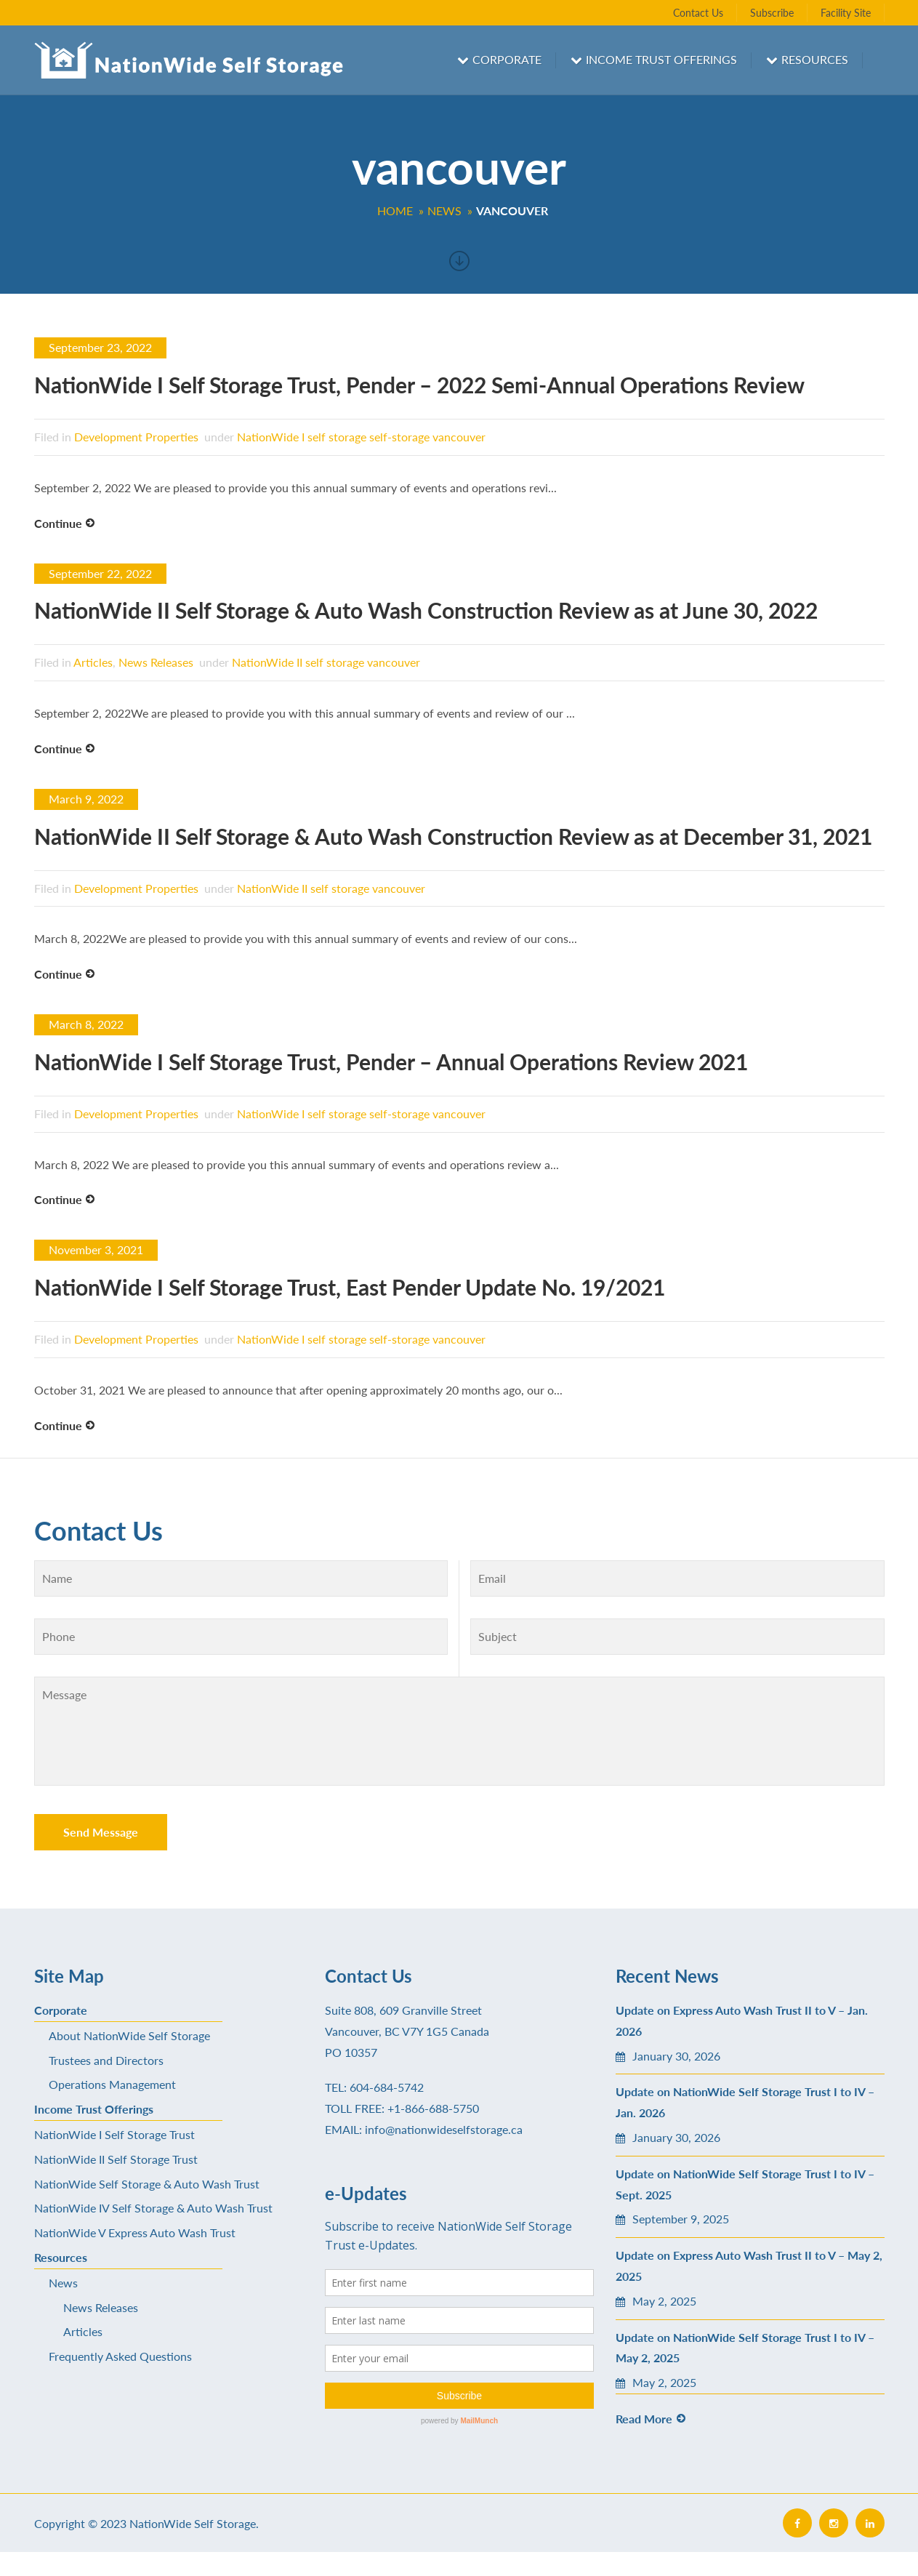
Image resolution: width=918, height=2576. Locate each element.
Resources (814, 59)
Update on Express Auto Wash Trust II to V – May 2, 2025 (749, 2265)
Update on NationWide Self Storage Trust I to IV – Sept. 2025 (745, 2184)
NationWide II (267, 662)
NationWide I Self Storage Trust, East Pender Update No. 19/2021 (349, 1287)
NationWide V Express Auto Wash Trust (134, 2232)
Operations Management (112, 2084)
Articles (93, 662)
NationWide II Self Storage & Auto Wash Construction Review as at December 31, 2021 (453, 836)
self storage (336, 437)
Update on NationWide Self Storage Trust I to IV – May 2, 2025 (745, 2347)
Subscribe (772, 13)
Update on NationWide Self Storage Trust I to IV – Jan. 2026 (745, 2102)
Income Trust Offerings (661, 59)
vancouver (459, 437)
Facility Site (846, 13)
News (63, 2283)
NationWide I (271, 437)
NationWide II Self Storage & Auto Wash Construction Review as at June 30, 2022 (426, 610)
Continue (58, 523)
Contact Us (698, 13)
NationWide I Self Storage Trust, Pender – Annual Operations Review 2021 (391, 1061)
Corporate (506, 59)
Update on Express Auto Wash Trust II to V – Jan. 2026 (742, 2020)
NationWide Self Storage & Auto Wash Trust (146, 2184)
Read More (644, 2418)
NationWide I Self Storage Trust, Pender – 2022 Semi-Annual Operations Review (419, 385)
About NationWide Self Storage (129, 2035)
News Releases (155, 662)
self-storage (399, 437)
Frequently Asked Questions (120, 2356)
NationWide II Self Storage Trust (116, 2159)
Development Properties (136, 437)
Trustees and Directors (106, 2060)
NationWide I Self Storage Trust (114, 2134)
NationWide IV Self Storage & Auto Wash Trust (153, 2208)
